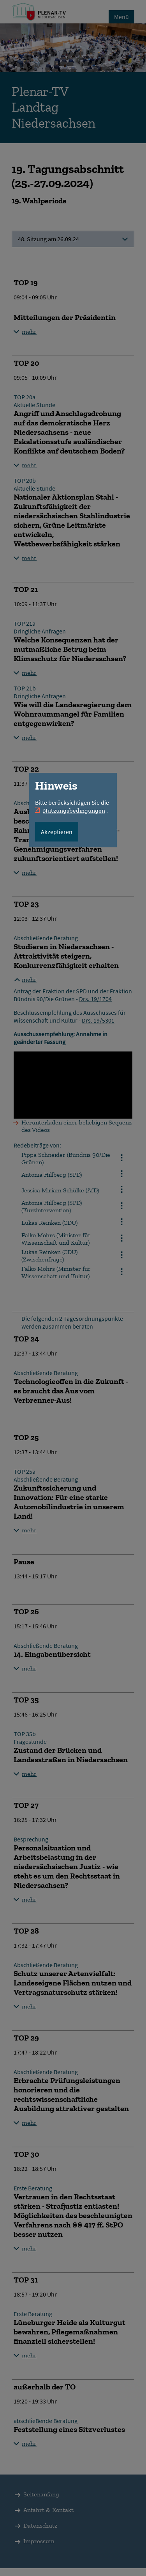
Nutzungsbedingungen (74, 810)
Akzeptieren (56, 832)
